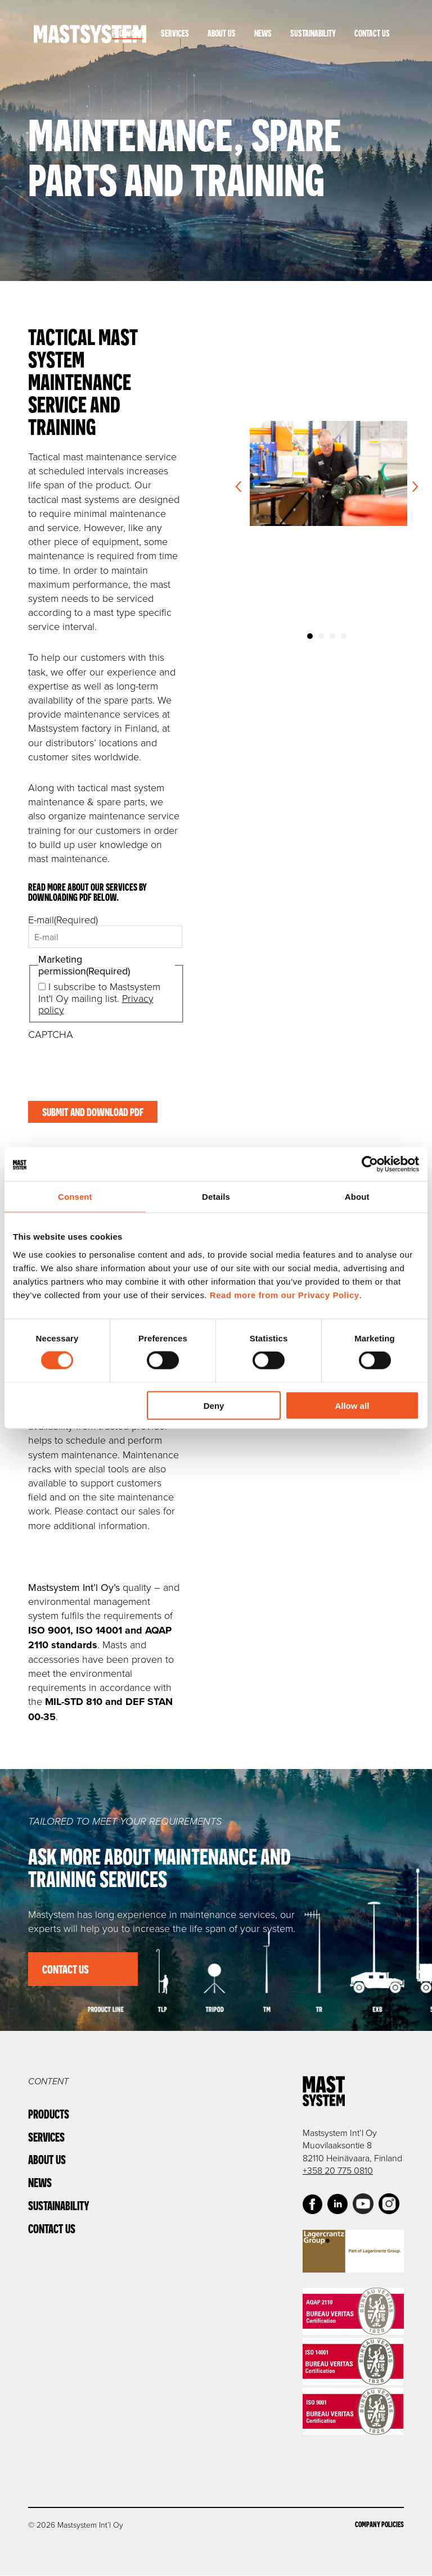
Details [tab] (216, 1196)
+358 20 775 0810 (338, 2171)
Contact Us (372, 33)
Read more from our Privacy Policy (284, 1294)
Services (175, 33)
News (263, 33)
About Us (222, 33)
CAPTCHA (50, 1034)
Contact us (65, 1969)
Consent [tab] (75, 1196)
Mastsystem (90, 33)
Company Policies (379, 2524)
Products (127, 33)
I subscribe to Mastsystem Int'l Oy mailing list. (99, 997)
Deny (214, 1405)
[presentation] (113, 1062)
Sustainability (313, 33)
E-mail (63, 919)
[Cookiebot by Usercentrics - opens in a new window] (370, 1164)
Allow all (352, 1405)
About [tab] (357, 1196)
